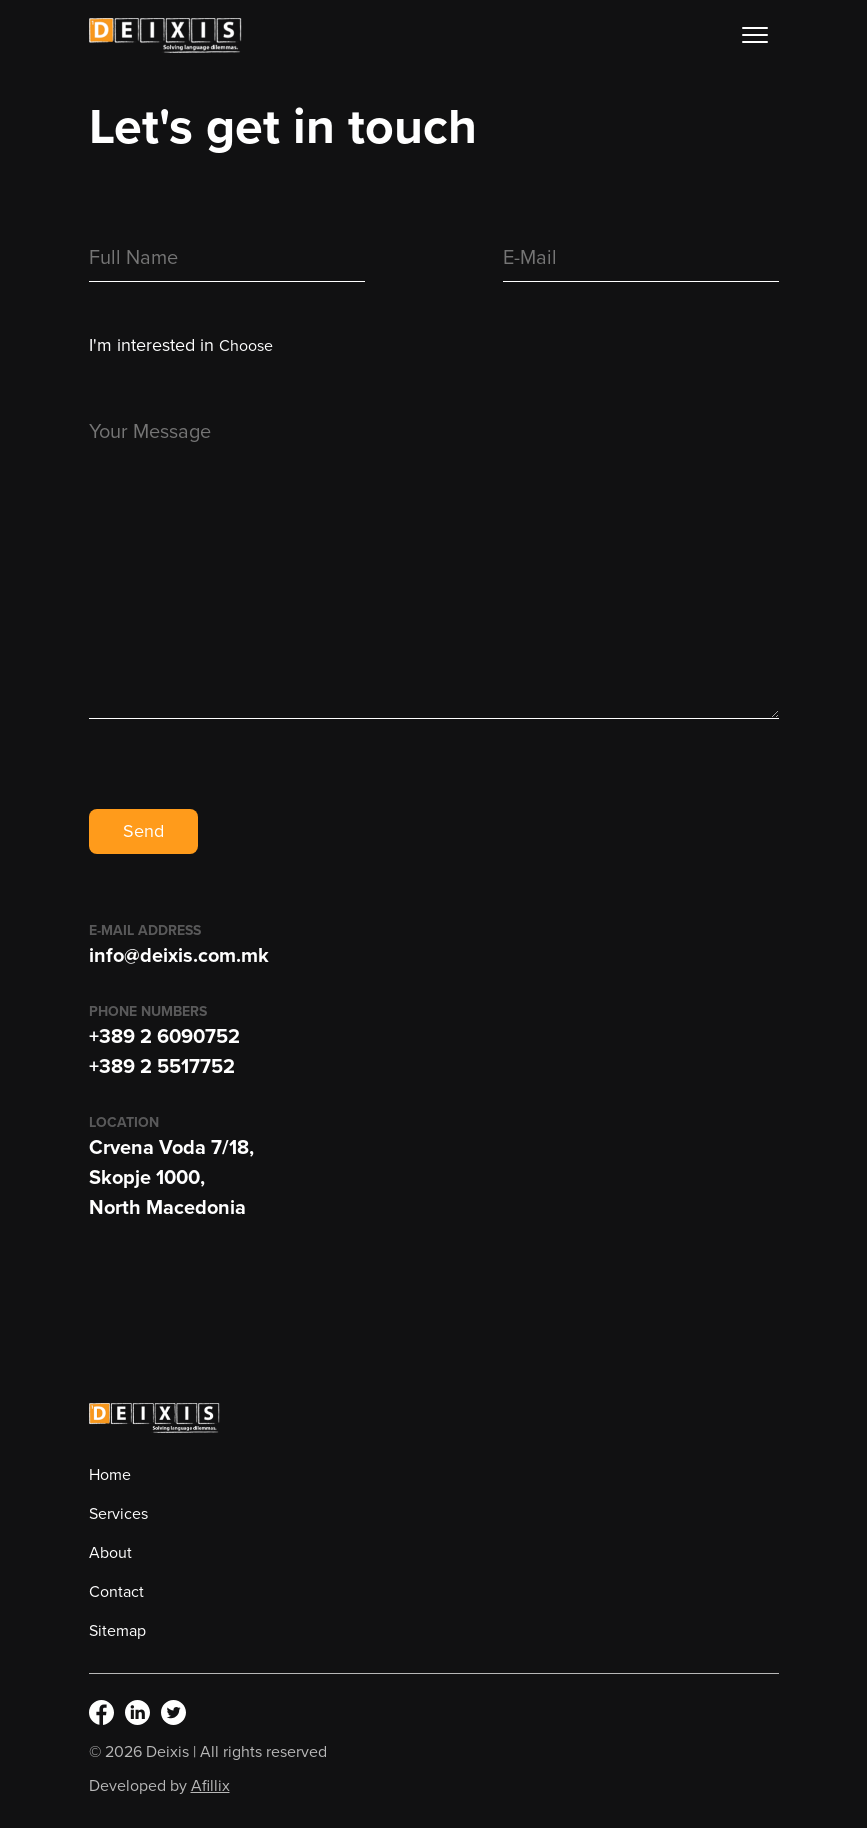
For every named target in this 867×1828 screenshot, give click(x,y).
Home (110, 1475)
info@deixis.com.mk (179, 956)
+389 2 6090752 (164, 1037)
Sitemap (117, 1631)
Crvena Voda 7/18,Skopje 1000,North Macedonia (171, 1178)
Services (118, 1514)
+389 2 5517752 (162, 1067)
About (110, 1553)
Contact (116, 1592)
